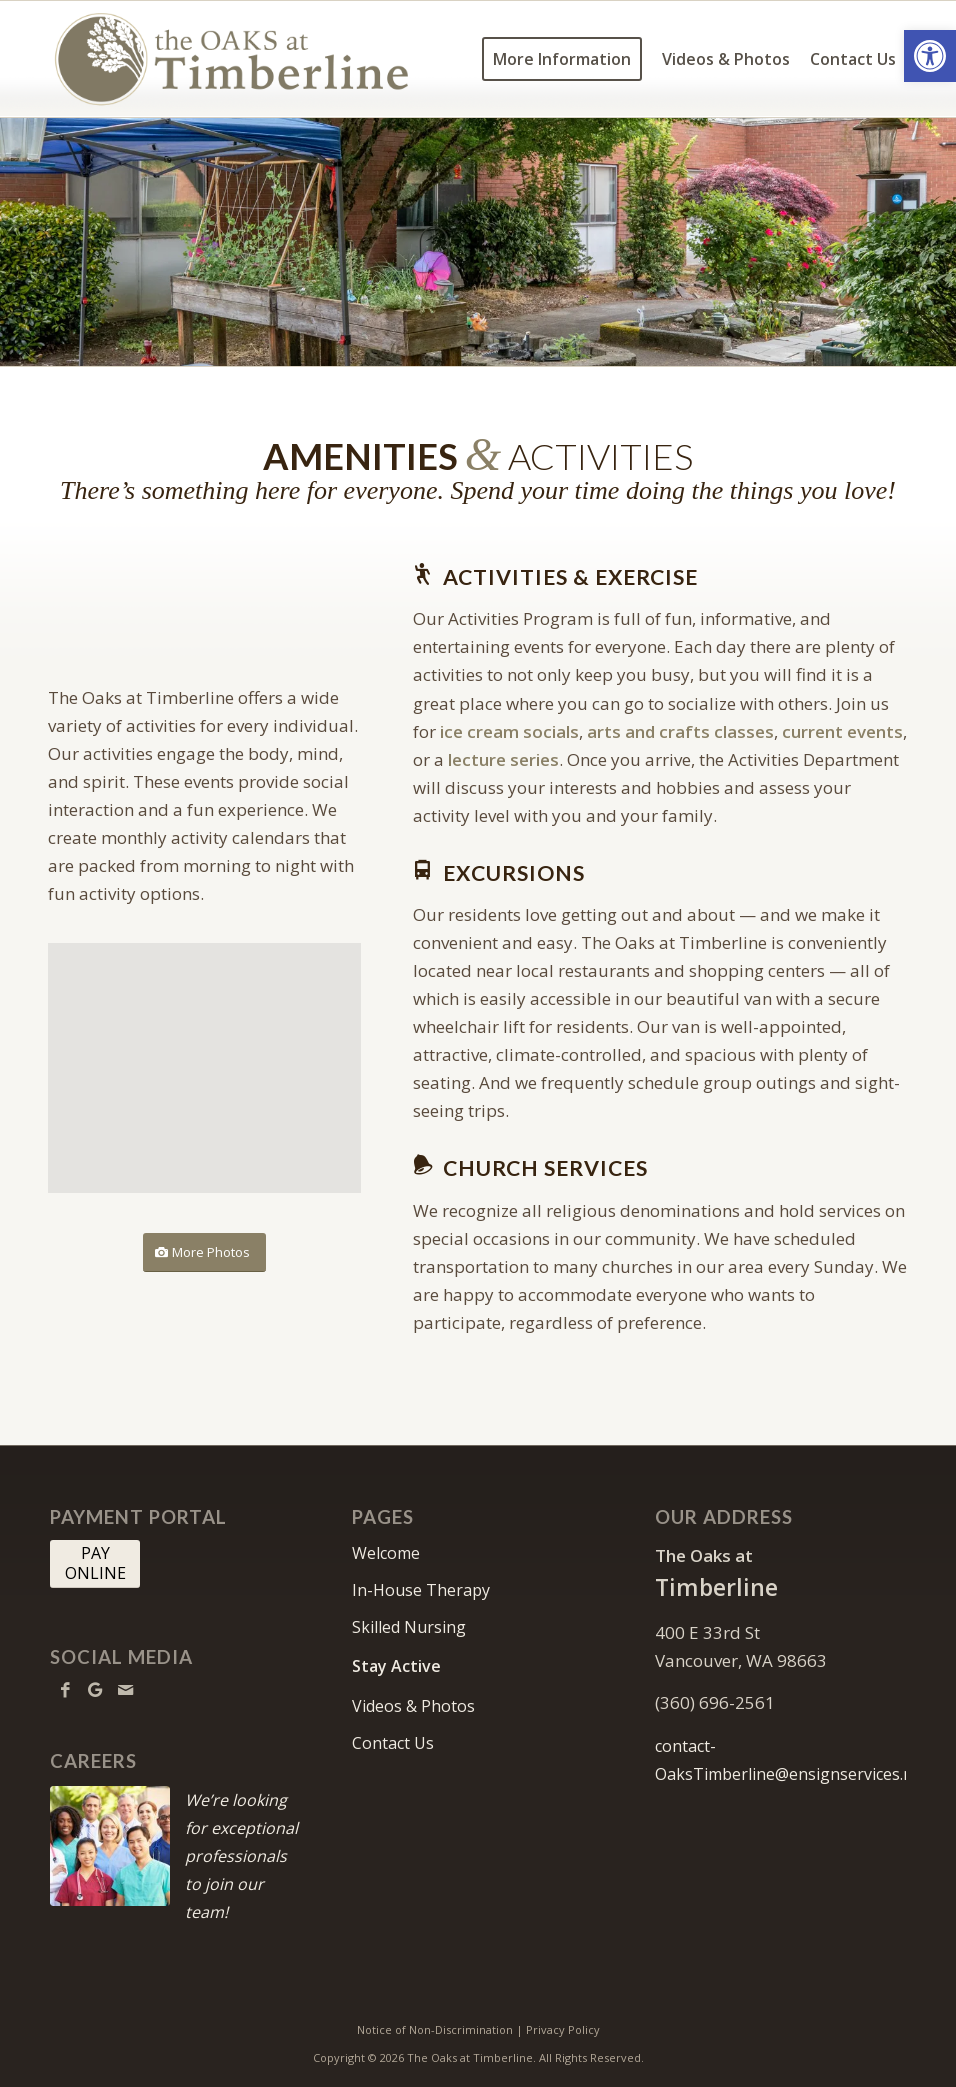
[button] (930, 56)
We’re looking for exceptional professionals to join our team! (241, 1856)
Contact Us (393, 1743)
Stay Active (396, 1666)
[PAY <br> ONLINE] (95, 1564)
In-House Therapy (421, 1590)
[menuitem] (562, 59)
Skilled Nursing (409, 1627)
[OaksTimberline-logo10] (232, 59)
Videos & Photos (413, 1706)
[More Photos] (204, 1252)
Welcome (386, 1553)
